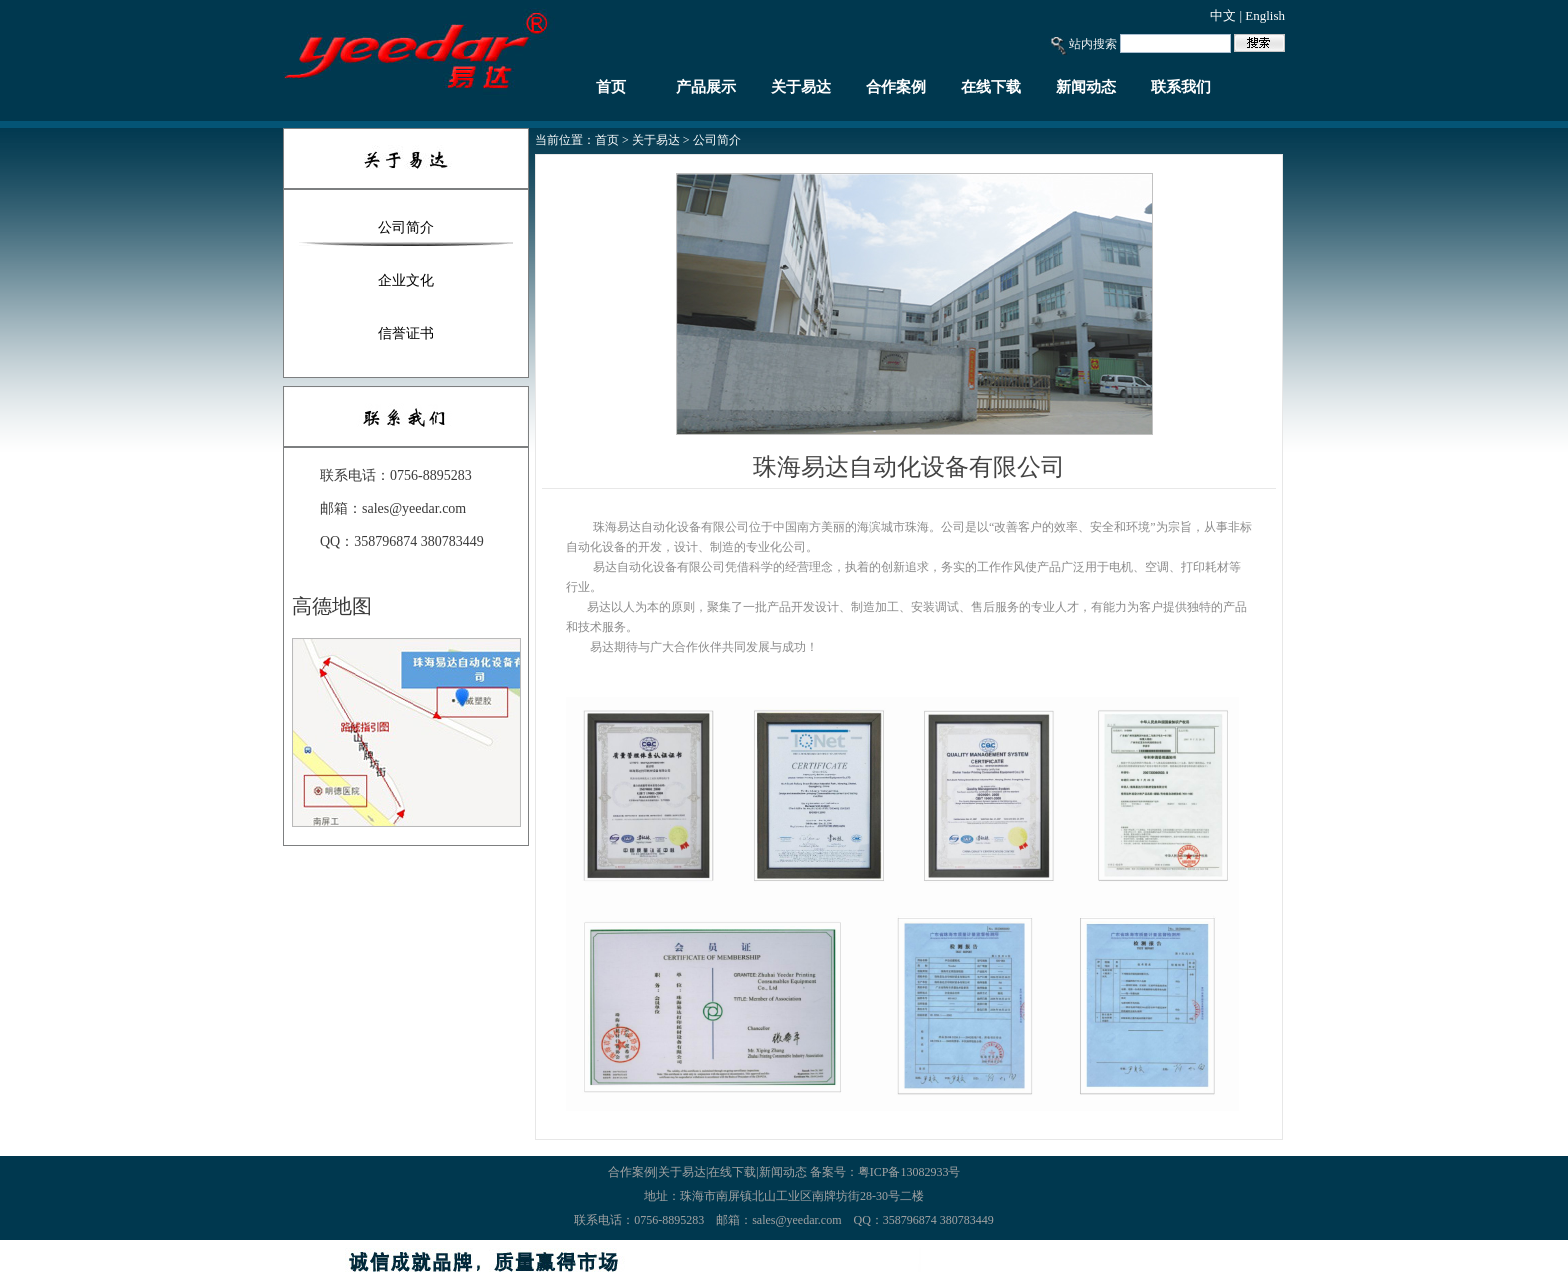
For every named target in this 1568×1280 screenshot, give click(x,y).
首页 (611, 87)
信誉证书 (406, 333)
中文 (1223, 15)
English (1265, 15)
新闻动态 (1086, 87)
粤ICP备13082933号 (909, 1172)
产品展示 (706, 87)
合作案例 (896, 87)
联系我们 (1181, 87)
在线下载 (991, 87)
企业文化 (406, 280)
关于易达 (801, 87)
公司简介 (406, 227)
